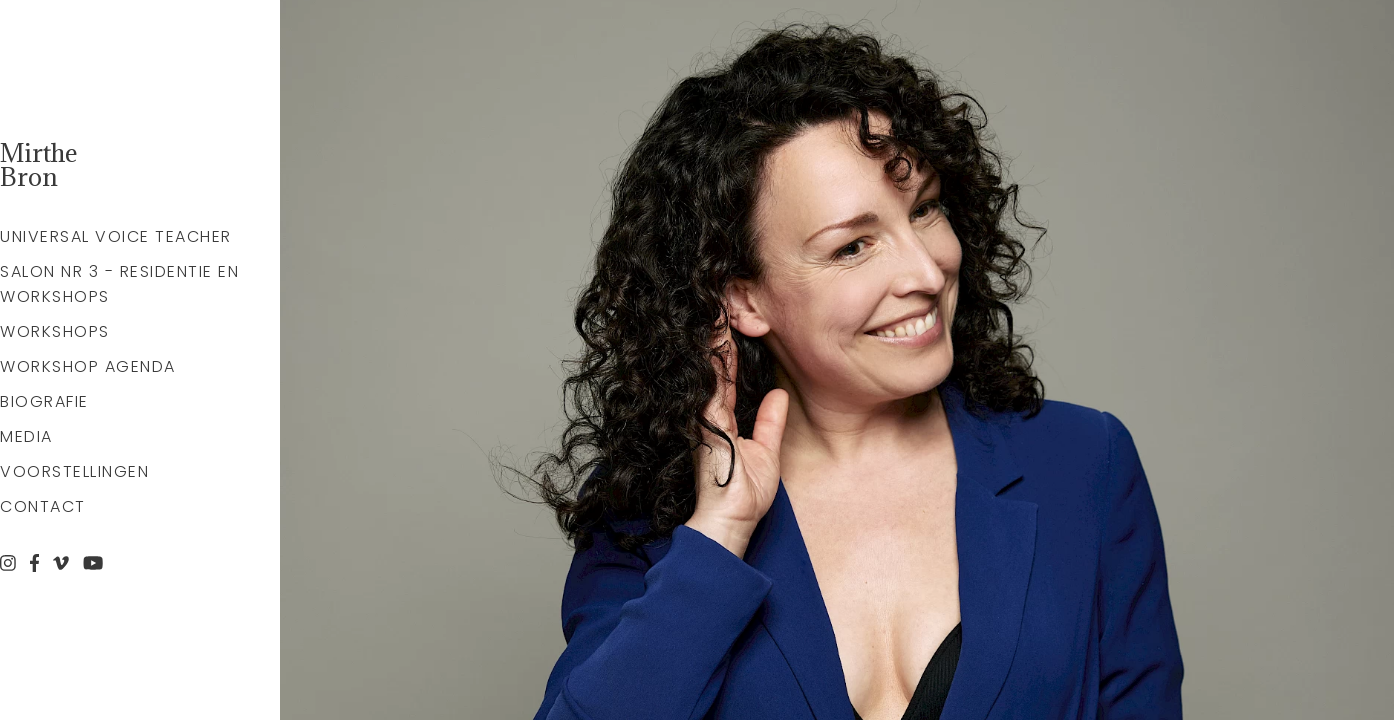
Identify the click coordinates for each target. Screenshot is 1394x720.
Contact (43, 506)
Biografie (44, 401)
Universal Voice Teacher (116, 236)
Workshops (55, 331)
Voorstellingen (74, 471)
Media (26, 436)
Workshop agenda (88, 366)
